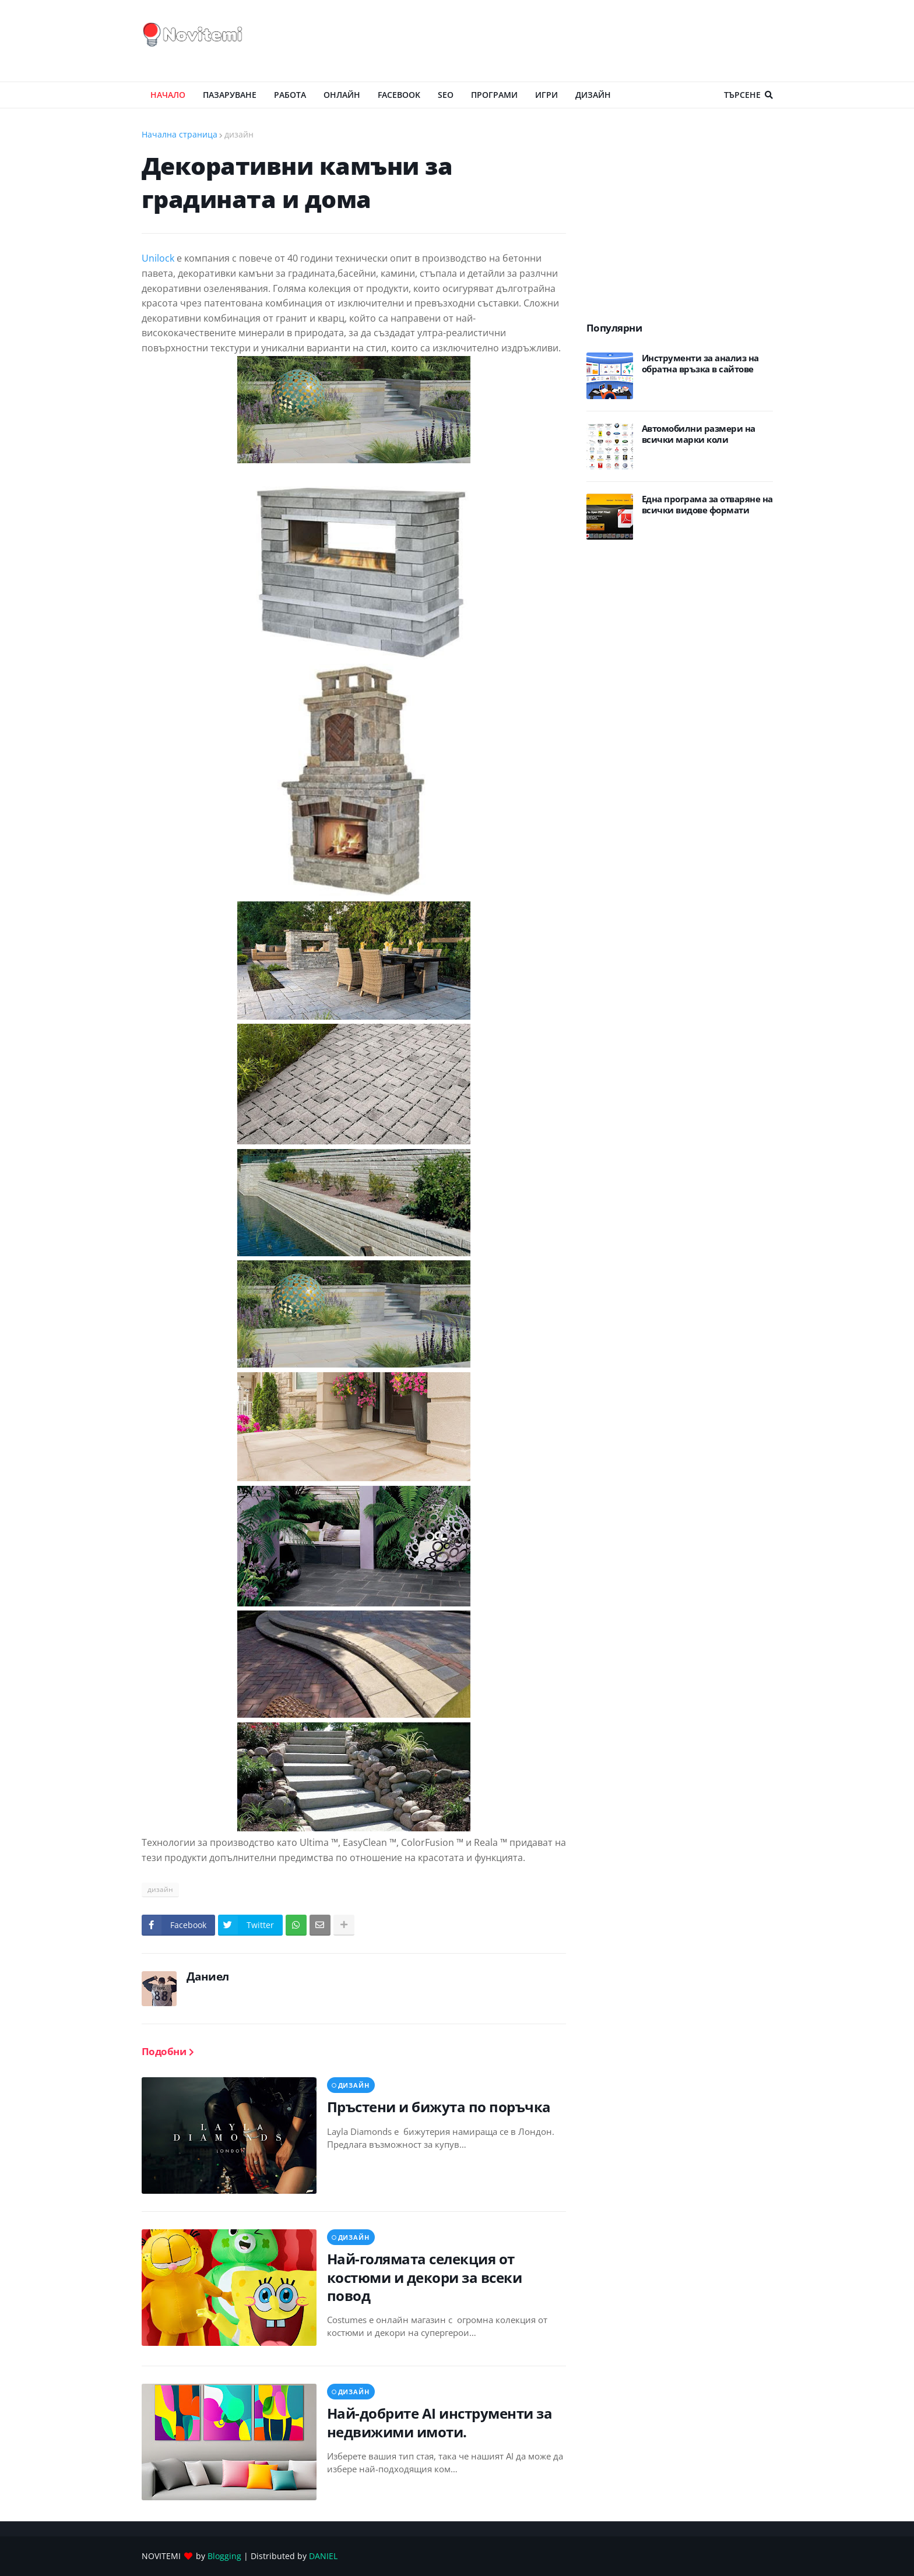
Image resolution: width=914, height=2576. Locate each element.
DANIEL (323, 2555)
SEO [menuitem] (446, 94)
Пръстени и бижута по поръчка (439, 2107)
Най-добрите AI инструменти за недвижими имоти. (440, 2422)
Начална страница (179, 134)
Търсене (742, 94)
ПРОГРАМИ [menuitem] (494, 94)
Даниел (208, 1976)
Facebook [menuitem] (399, 94)
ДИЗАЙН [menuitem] (593, 94)
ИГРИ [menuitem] (546, 94)
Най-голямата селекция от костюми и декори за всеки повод (424, 2277)
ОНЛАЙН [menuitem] (342, 94)
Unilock (158, 258)
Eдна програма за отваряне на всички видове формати (707, 505)
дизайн (239, 134)
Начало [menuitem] (167, 94)
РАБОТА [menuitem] (290, 94)
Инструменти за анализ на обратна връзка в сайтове (700, 364)
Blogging (224, 2555)
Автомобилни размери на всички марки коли (698, 434)
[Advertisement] (561, 41)
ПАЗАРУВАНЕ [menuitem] (229, 94)
